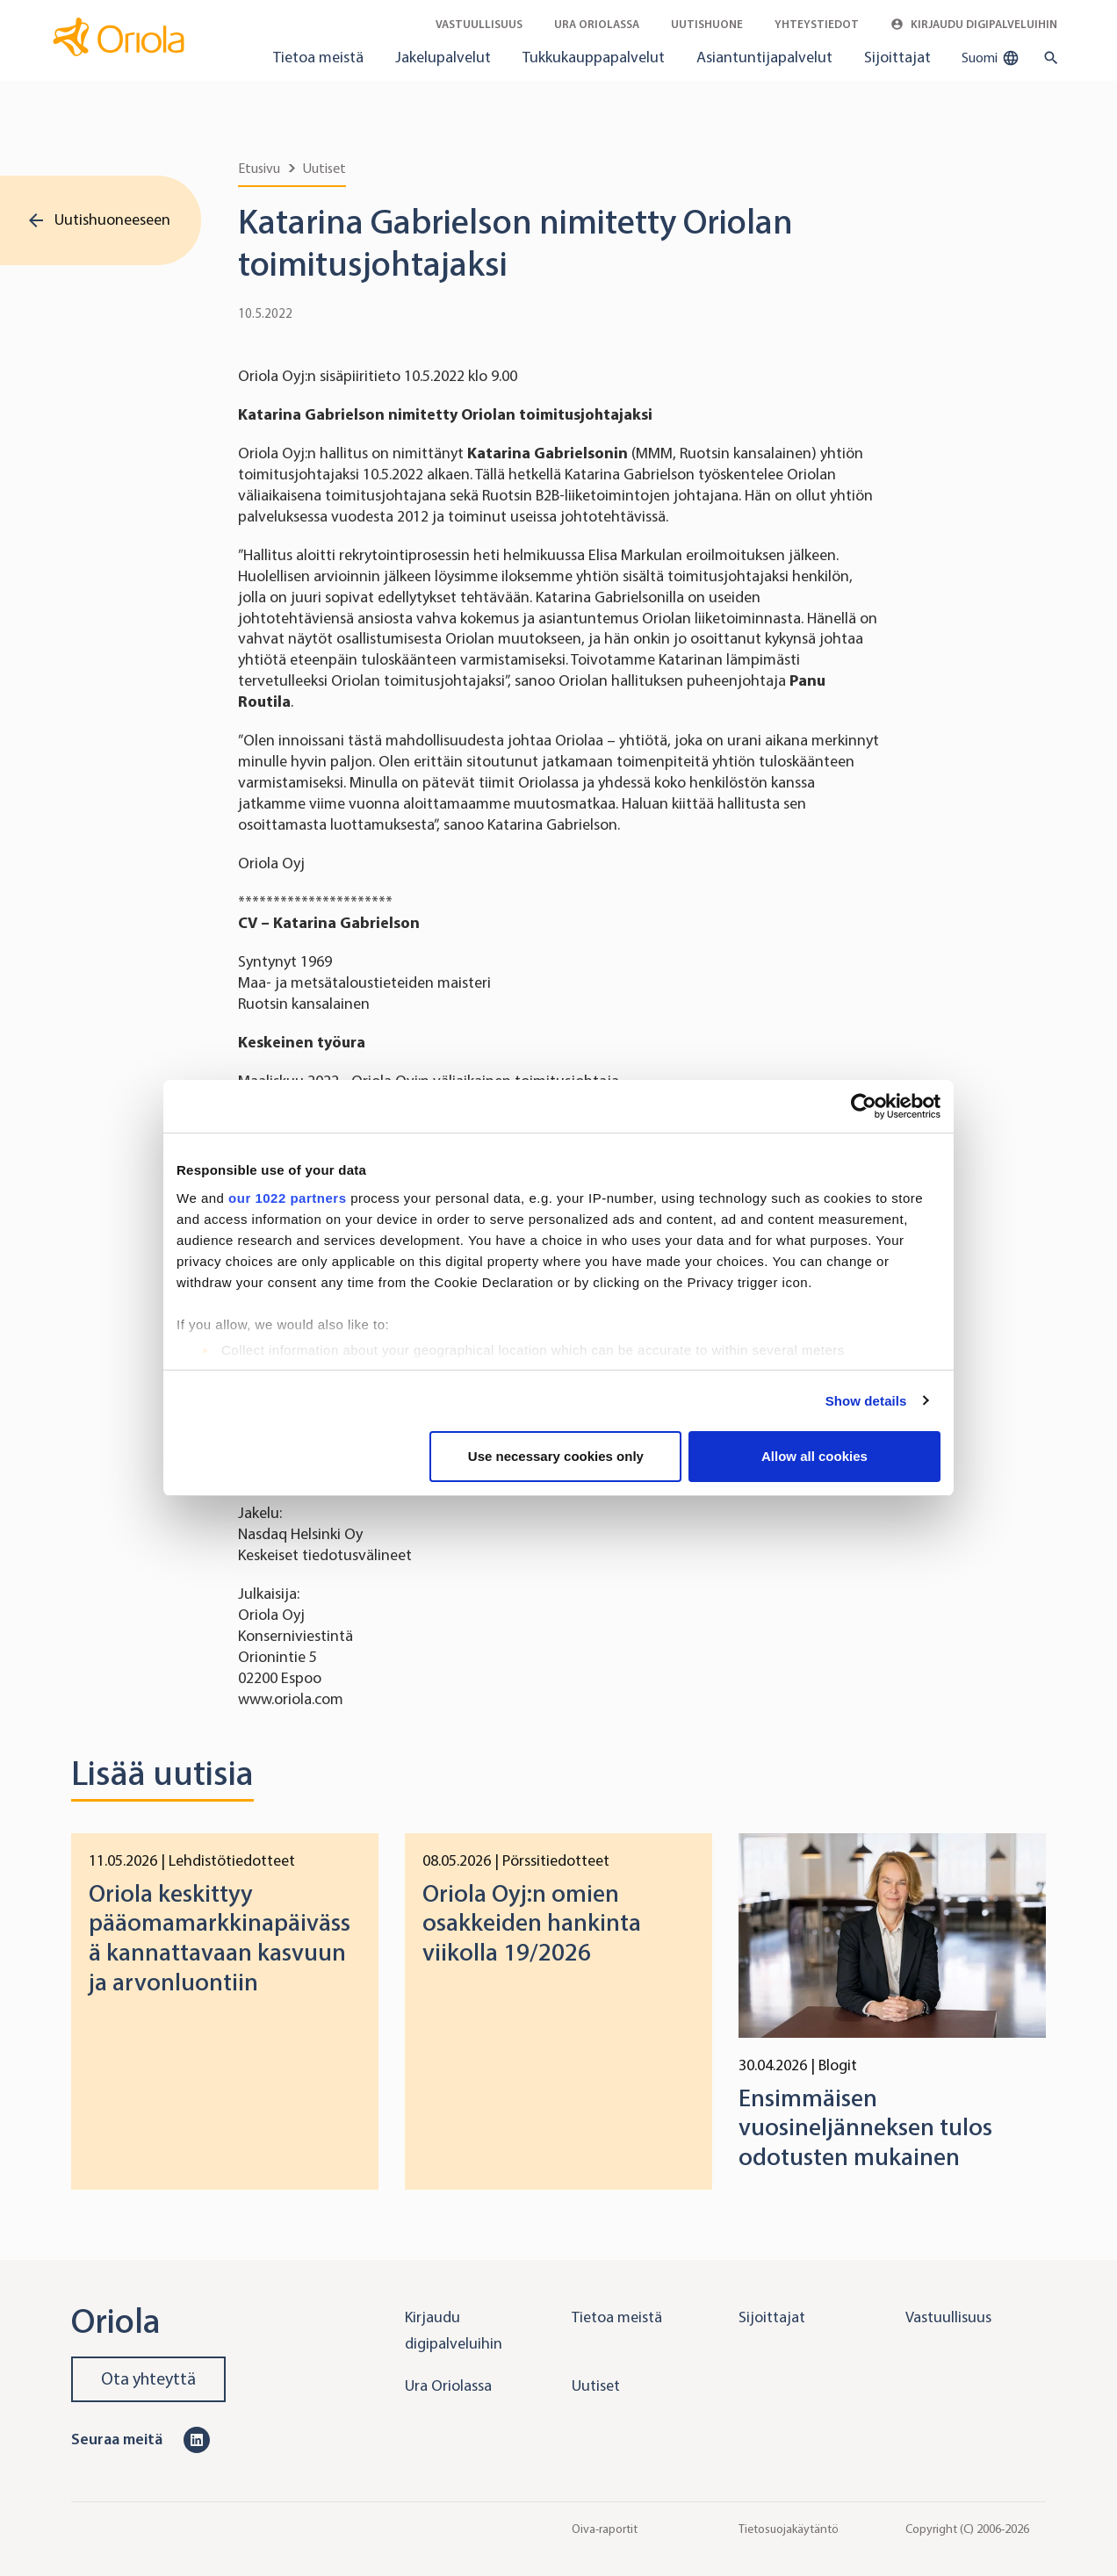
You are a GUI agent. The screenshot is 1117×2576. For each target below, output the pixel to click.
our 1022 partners (287, 1198)
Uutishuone (707, 24)
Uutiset (324, 168)
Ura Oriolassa (596, 24)
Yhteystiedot (817, 24)
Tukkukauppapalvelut (593, 57)
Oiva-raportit (605, 2528)
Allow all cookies (814, 1456)
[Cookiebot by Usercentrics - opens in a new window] (863, 1106)
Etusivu (259, 168)
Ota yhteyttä (148, 2379)
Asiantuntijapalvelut (764, 57)
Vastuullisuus (479, 24)
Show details (866, 1400)
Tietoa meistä (318, 57)
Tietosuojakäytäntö (789, 2528)
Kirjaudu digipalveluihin (973, 24)
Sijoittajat (897, 57)
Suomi (991, 57)
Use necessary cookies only (556, 1456)
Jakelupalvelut (443, 57)
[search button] (1047, 58)
